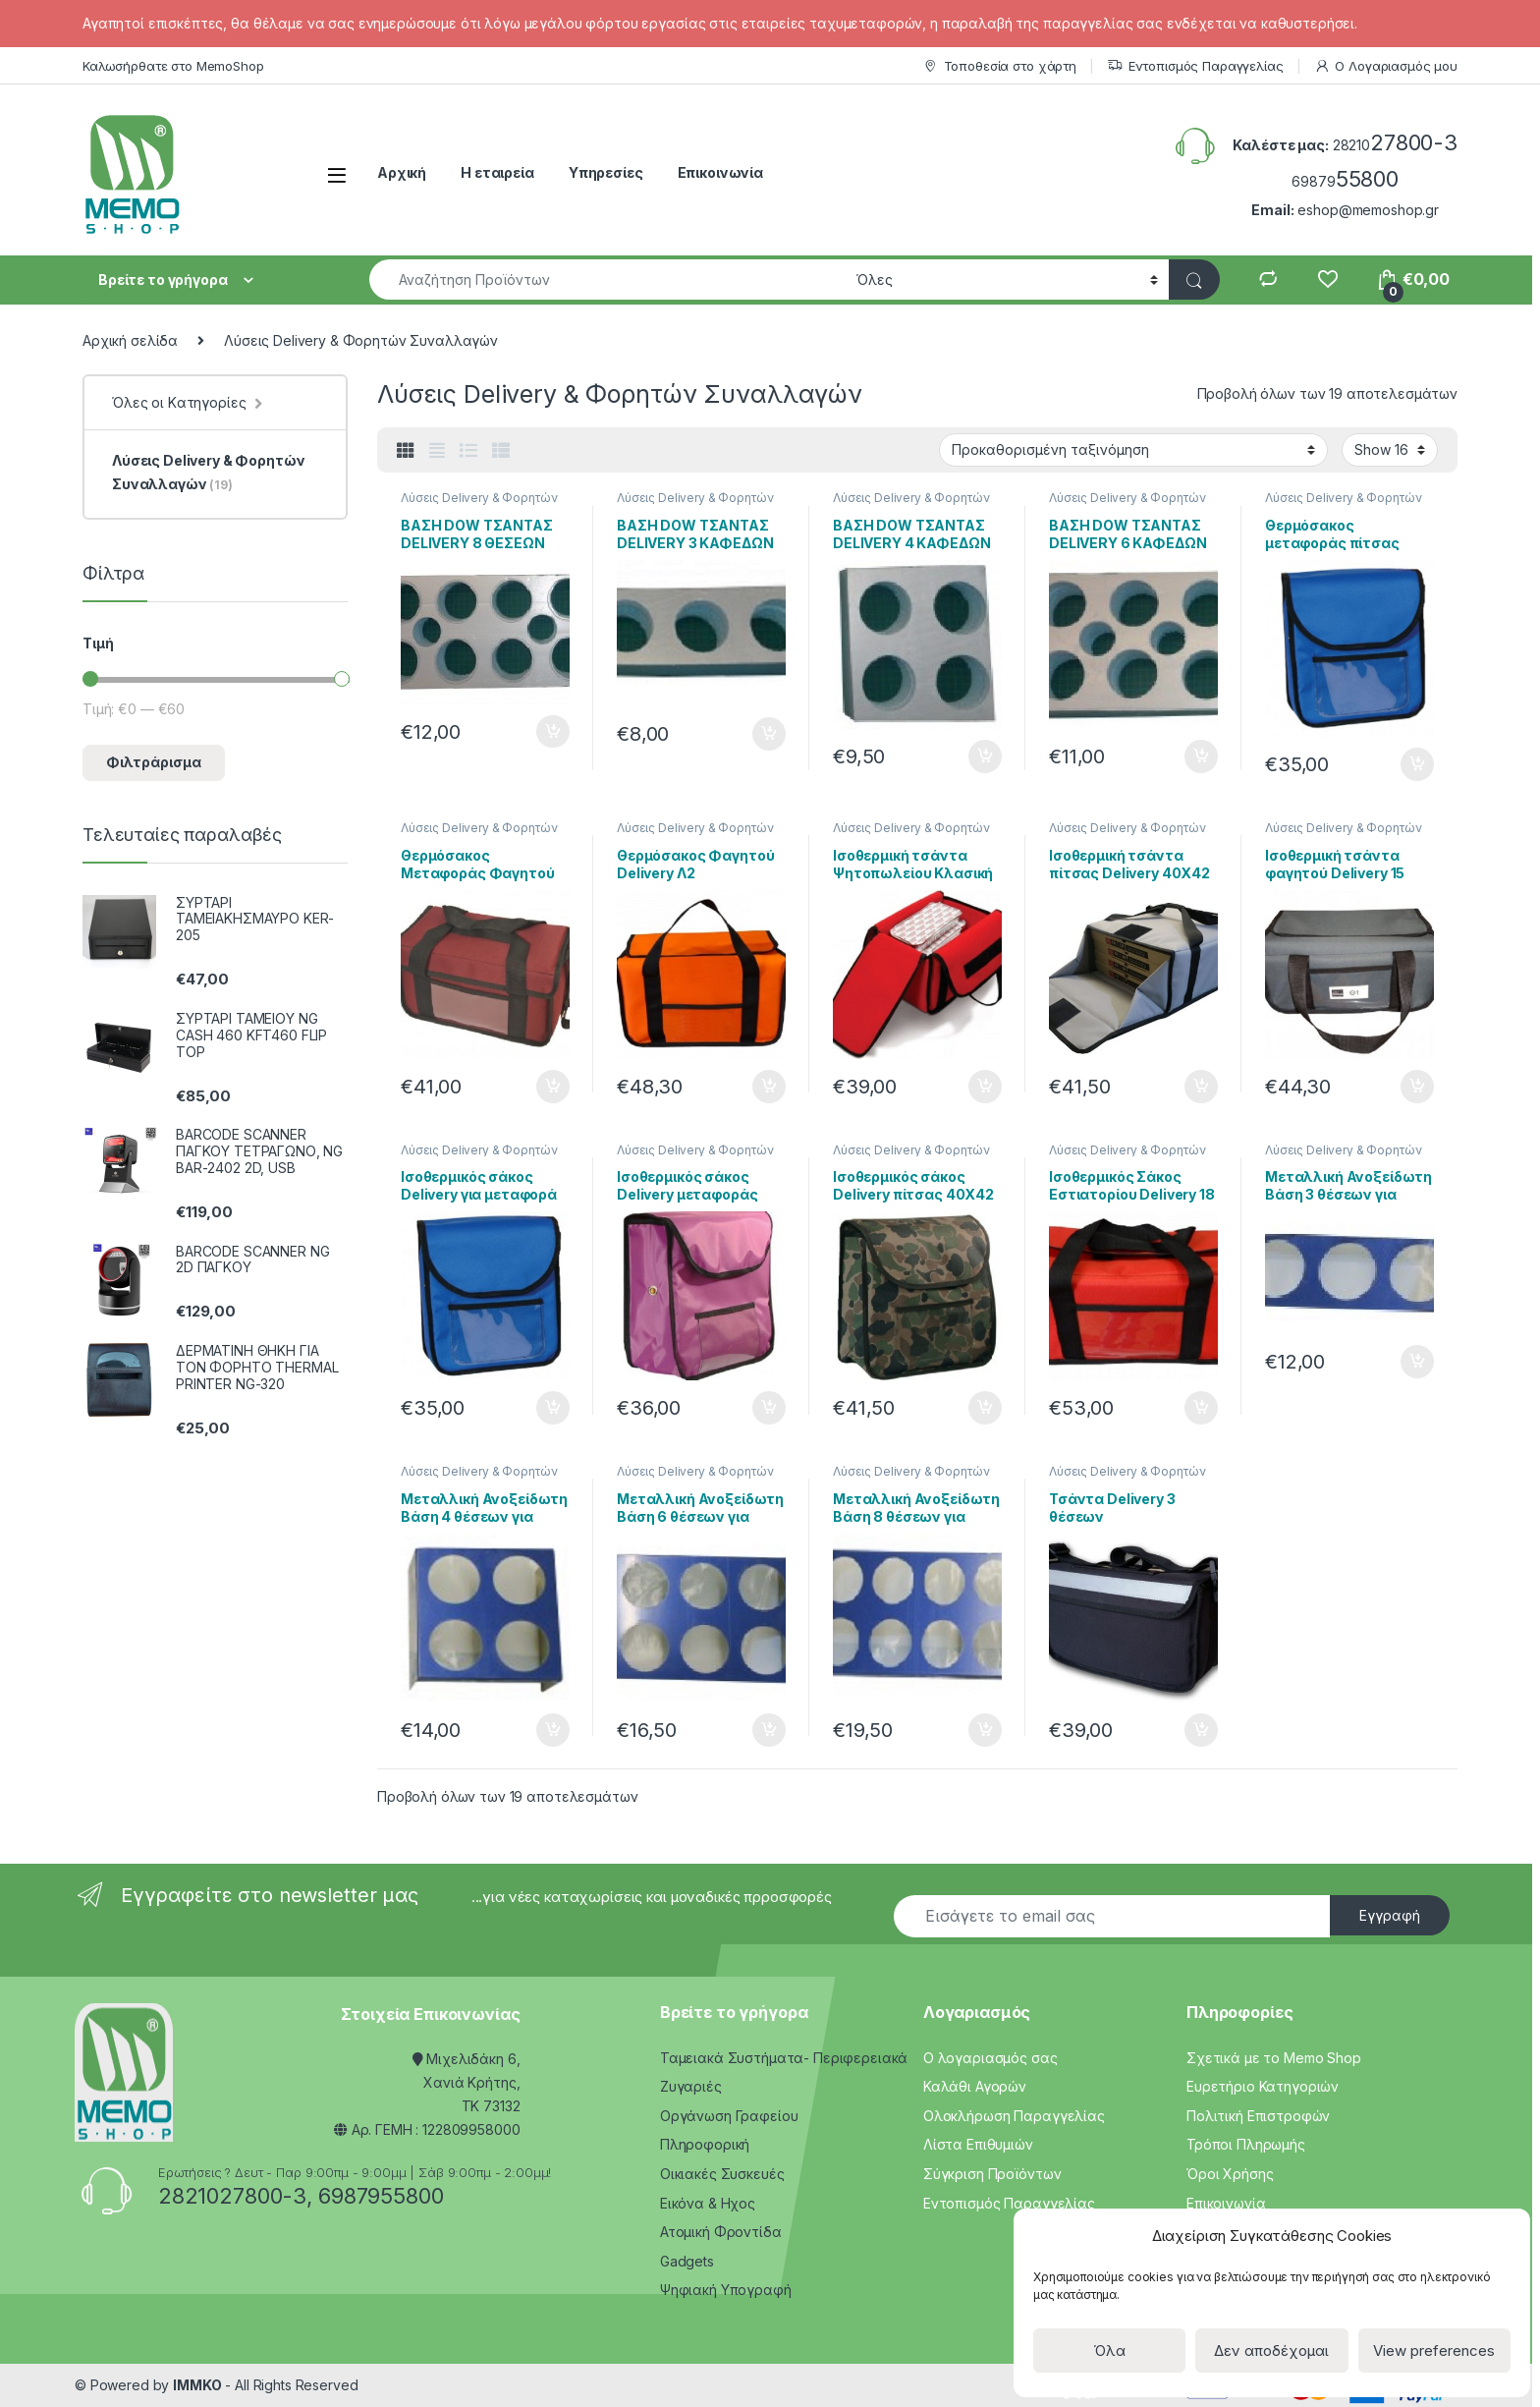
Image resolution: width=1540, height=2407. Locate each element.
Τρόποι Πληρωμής (1245, 2144)
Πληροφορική (704, 2144)
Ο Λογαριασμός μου (1386, 66)
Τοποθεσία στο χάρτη (999, 66)
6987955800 (381, 2196)
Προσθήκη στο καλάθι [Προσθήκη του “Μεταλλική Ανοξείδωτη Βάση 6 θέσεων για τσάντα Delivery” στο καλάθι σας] (769, 1730)
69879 (1345, 181)
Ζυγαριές (691, 2086)
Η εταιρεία (497, 172)
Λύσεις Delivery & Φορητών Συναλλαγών (479, 504)
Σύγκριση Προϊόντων (992, 2173)
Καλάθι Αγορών (974, 2086)
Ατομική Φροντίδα (721, 2231)
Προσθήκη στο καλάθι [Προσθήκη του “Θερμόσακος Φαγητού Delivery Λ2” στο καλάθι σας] (769, 1086)
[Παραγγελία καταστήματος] (1133, 450)
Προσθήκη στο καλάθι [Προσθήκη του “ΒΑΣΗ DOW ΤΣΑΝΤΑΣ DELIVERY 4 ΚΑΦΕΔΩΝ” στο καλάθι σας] (985, 756)
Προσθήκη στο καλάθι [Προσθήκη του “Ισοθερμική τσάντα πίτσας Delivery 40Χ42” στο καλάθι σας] (1201, 1086)
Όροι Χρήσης (1229, 2173)
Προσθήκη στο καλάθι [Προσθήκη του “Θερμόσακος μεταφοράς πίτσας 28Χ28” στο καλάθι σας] (1417, 764)
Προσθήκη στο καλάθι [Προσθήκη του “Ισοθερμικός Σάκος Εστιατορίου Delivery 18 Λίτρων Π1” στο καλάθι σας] (1201, 1408)
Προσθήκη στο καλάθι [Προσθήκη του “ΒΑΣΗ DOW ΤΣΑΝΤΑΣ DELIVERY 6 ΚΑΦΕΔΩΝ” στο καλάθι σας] (1201, 756)
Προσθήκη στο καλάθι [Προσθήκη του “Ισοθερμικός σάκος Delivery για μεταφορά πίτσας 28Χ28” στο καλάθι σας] (553, 1408)
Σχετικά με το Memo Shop (1273, 2057)
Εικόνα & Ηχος (707, 2203)
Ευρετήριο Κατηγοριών (1262, 2086)
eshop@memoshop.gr (1368, 209)
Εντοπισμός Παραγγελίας (1195, 66)
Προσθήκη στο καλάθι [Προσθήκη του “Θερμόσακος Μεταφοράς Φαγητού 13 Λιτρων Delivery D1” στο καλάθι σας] (553, 1086)
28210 (1395, 145)
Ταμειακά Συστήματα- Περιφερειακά (784, 2057)
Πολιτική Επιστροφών (1258, 2115)
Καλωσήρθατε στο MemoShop (173, 66)
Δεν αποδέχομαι (1271, 2350)
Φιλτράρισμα (153, 762)
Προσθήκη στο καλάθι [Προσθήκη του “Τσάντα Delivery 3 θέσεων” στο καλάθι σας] (1201, 1730)
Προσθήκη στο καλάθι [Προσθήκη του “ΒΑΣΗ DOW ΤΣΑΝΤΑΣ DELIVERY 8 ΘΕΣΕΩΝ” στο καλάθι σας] (553, 732)
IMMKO (197, 2385)
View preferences (1434, 2350)
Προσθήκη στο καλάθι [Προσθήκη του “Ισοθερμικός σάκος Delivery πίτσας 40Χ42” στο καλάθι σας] (985, 1408)
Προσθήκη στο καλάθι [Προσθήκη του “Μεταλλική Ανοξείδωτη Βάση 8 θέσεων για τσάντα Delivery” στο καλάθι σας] (985, 1730)
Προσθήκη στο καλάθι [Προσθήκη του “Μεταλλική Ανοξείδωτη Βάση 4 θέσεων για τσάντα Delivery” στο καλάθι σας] (553, 1730)
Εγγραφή (1389, 1915)
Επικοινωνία (720, 172)
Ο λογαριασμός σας (990, 2057)
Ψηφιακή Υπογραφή (726, 2289)
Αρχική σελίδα (130, 340)
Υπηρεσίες (606, 172)
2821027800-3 (232, 2196)
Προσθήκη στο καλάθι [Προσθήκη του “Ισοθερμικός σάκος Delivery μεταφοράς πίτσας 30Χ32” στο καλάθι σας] (769, 1408)
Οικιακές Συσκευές (722, 2173)
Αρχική (401, 172)
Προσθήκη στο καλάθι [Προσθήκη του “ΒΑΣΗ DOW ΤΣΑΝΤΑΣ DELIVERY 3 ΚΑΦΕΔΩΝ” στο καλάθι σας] (769, 734)
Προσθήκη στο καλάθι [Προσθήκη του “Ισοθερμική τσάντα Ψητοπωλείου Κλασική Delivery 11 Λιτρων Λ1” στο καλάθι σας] (985, 1086)
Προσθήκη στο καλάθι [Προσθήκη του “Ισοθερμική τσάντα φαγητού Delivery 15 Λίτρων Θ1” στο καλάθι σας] (1417, 1086)
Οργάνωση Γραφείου (729, 2115)
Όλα (1109, 2350)
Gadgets (687, 2261)
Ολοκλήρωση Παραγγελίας (1014, 2115)
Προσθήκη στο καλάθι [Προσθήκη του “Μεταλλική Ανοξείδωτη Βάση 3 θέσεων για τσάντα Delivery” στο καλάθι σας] (1417, 1361)
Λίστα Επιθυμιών (978, 2144)
